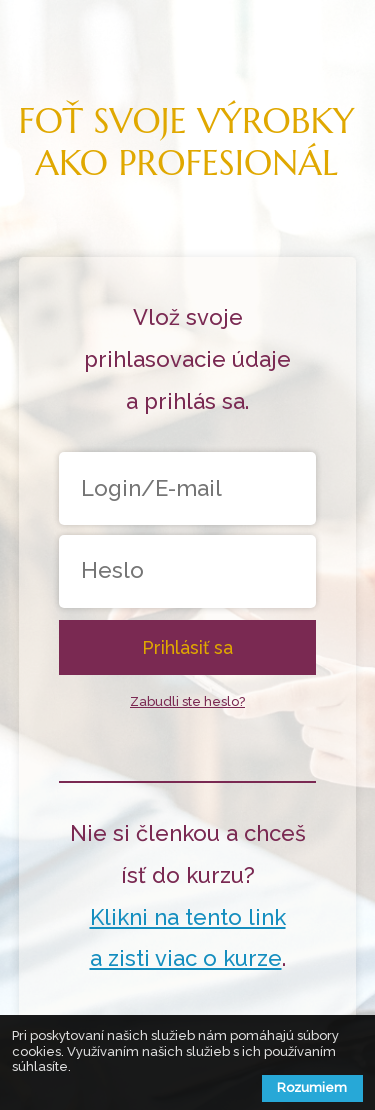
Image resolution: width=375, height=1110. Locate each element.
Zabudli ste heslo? (187, 701)
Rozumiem (312, 1087)
